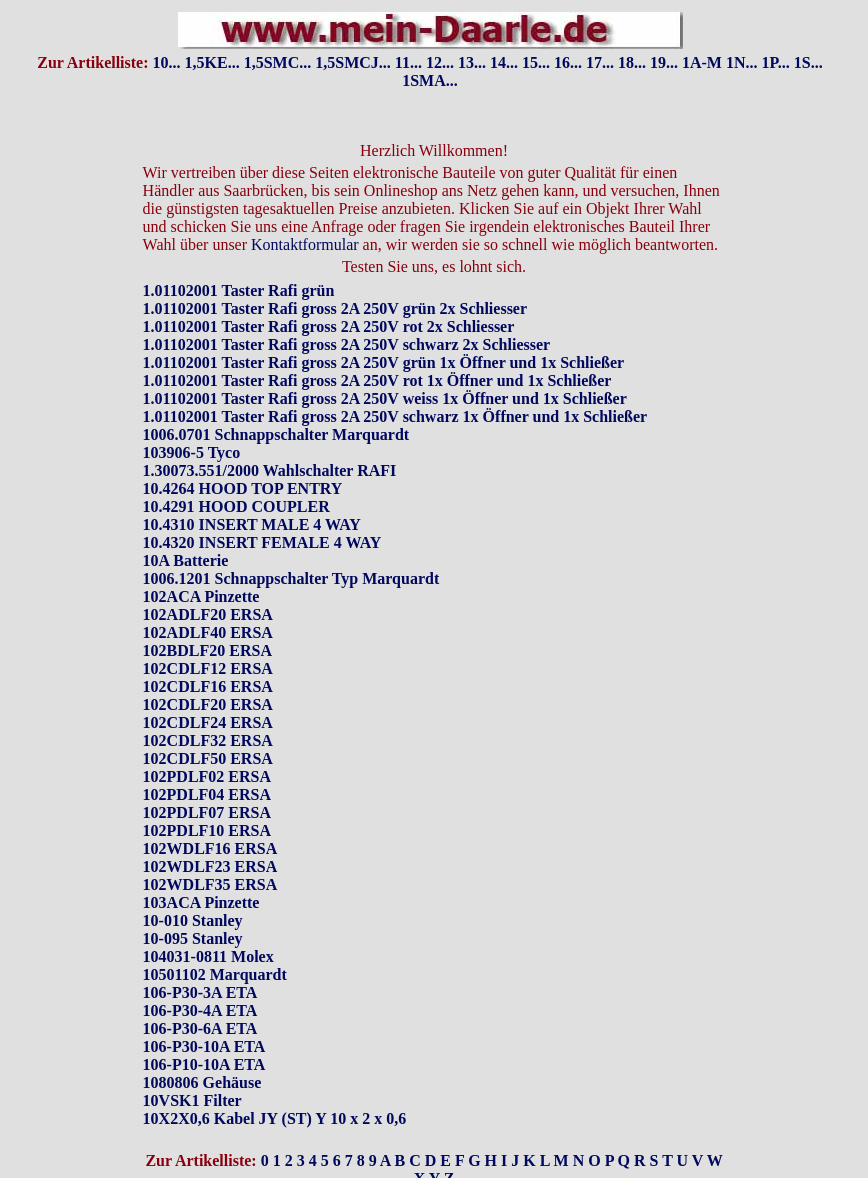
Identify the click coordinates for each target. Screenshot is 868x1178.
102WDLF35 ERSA (210, 884)
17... (600, 62)
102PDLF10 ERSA (207, 830)
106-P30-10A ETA (204, 1046)
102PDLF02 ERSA (207, 776)
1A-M (702, 62)
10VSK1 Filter (192, 1100)
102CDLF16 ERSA (208, 686)
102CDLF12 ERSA (208, 668)
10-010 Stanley (193, 920)
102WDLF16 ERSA (210, 848)
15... (536, 62)
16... (568, 62)
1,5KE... (212, 62)
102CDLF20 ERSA (208, 704)
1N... (742, 62)
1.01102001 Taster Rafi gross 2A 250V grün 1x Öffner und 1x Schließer (384, 362)
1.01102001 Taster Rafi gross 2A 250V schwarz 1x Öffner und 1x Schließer (395, 416)
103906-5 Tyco (192, 452)
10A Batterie (186, 560)
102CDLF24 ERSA (208, 722)
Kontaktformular (305, 244)
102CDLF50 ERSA (208, 758)
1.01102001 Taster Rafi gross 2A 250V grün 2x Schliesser (335, 308)
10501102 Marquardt (215, 974)
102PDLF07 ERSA (207, 812)
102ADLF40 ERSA (208, 632)
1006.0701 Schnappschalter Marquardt (276, 434)
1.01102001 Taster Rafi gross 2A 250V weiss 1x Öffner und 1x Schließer (385, 398)
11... (408, 62)
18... (632, 62)
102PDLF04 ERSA (207, 794)
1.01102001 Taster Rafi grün (239, 290)
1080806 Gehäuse (202, 1082)
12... (440, 62)
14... (504, 62)
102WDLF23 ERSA (210, 866)
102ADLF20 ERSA (208, 614)
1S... (808, 62)
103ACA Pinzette (201, 902)
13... (472, 62)
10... (167, 62)
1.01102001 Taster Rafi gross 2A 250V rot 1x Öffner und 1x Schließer (377, 380)
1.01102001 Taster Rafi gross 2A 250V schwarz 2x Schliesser (347, 344)
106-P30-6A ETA (200, 1028)
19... (664, 62)
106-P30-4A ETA (200, 1010)
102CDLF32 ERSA (208, 740)
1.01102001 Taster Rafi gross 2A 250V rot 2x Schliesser (329, 326)
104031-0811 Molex (208, 956)
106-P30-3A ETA (200, 992)
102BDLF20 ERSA (207, 650)
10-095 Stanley (193, 938)
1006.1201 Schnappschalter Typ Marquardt (291, 578)
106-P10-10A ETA (204, 1064)
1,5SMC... (278, 62)
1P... (775, 62)
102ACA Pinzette (201, 596)
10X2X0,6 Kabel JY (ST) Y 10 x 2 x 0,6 (275, 1118)
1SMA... (430, 80)
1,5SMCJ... (353, 62)
